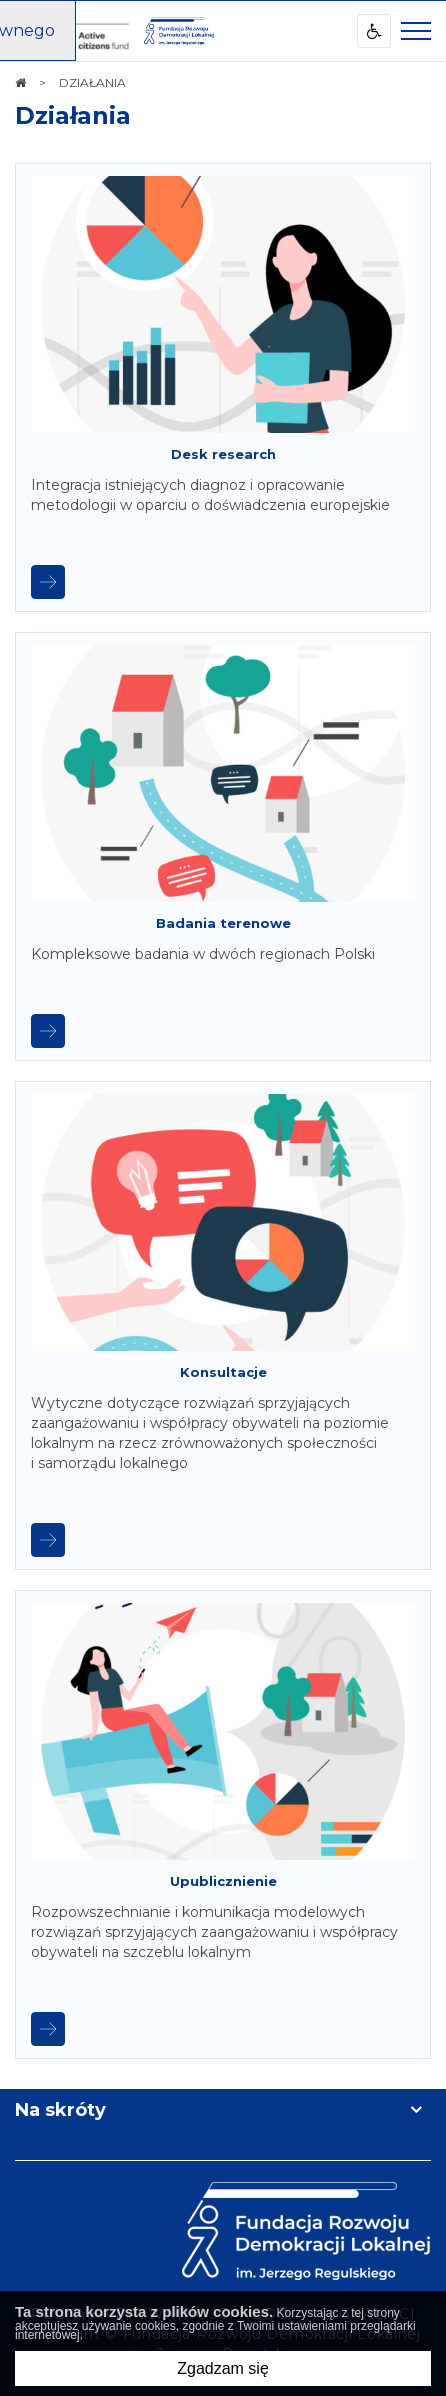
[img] (179, 31)
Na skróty (60, 2110)
